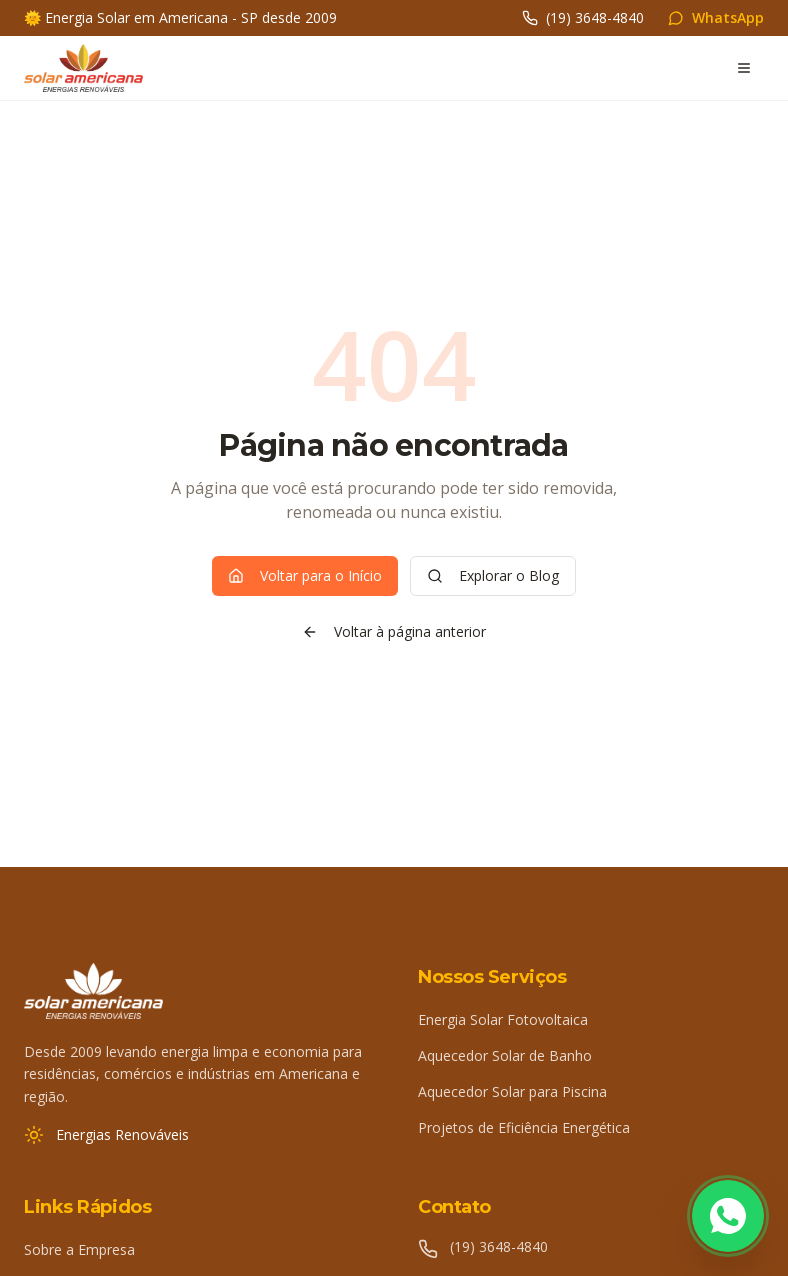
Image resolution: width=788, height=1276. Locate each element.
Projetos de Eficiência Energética (524, 1127)
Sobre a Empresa (79, 1249)
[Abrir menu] (744, 68)
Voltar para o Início (305, 575)
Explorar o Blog (493, 575)
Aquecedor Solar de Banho (505, 1055)
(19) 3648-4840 (583, 17)
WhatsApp (716, 17)
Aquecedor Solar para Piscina (512, 1091)
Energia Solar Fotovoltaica (503, 1019)
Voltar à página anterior (394, 631)
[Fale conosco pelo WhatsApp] (728, 1216)
